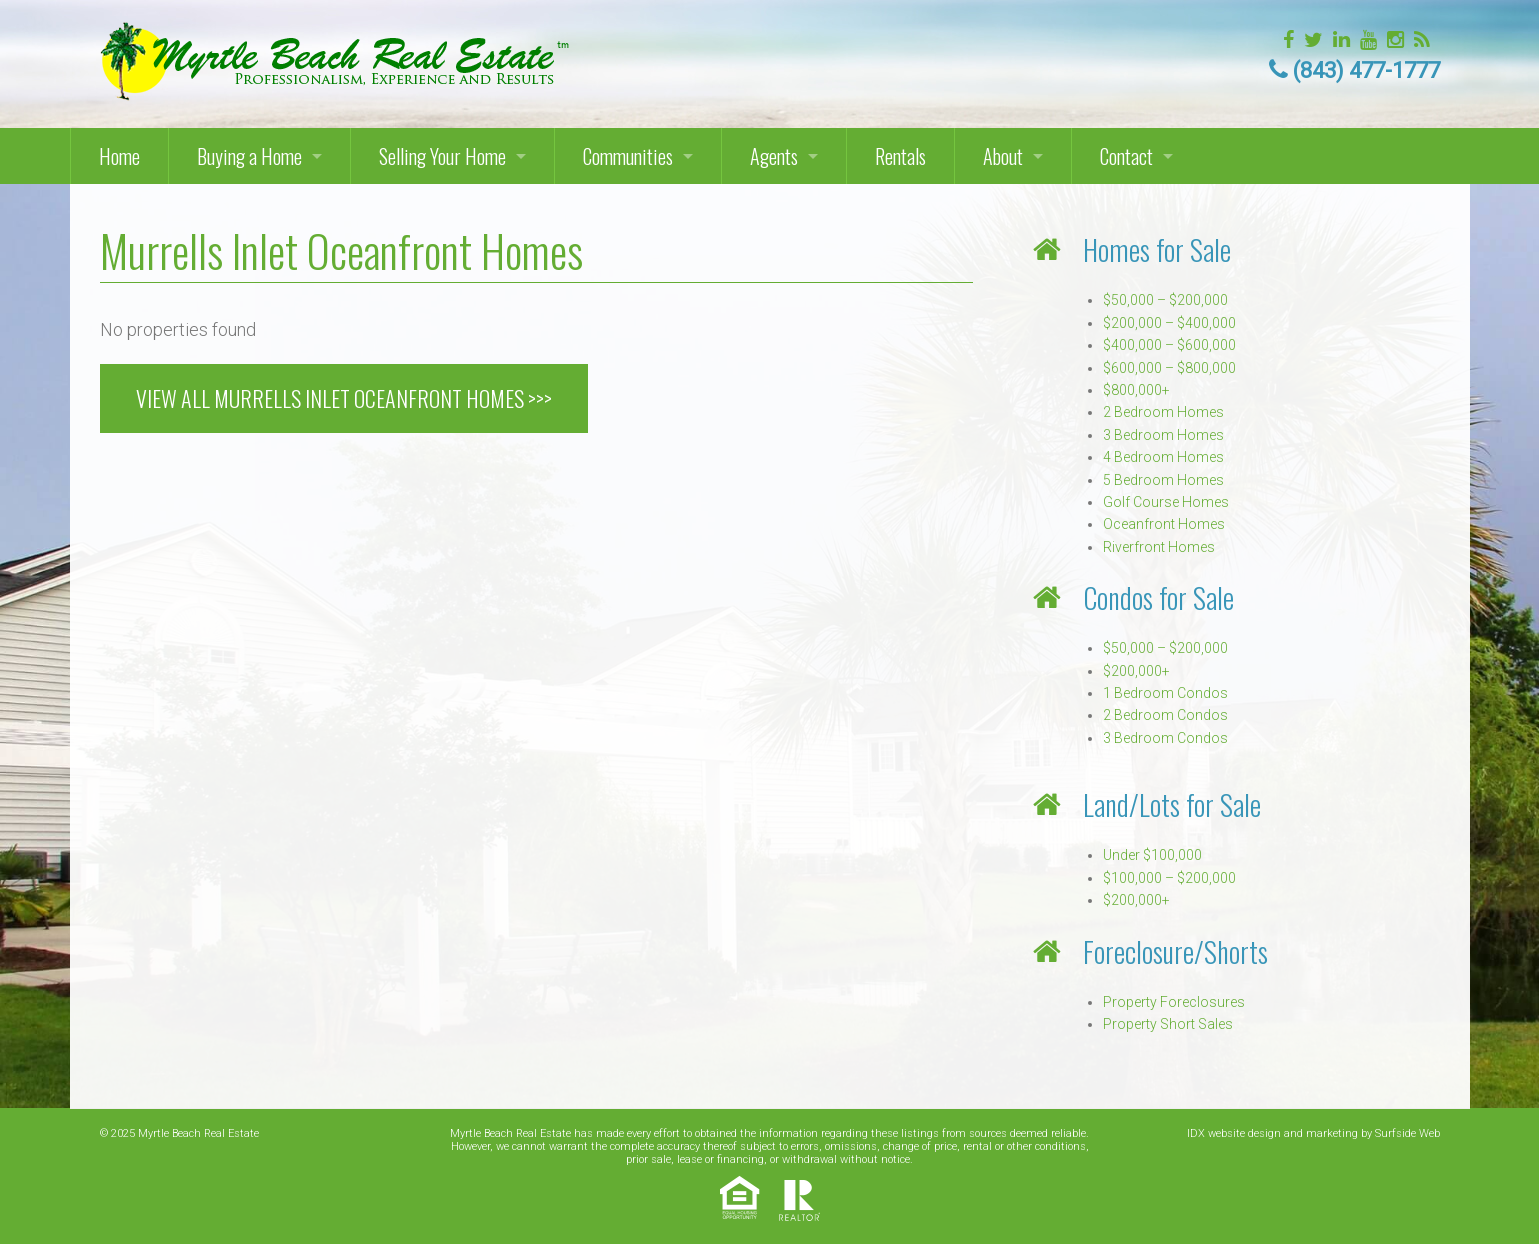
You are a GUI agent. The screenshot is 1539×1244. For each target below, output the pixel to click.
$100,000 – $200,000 (1169, 878)
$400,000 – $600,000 (1169, 345)
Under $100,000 (1152, 855)
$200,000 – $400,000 (1169, 323)
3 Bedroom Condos (1165, 738)
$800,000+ (1136, 390)
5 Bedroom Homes (1163, 480)
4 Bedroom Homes (1163, 457)
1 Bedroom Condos (1165, 693)
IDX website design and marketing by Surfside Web (1313, 1133)
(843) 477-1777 (1366, 70)
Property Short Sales (1168, 1024)
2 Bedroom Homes (1163, 412)
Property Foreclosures (1174, 1002)
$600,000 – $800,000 (1169, 368)
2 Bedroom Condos (1165, 715)
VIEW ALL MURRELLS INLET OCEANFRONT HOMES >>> (344, 398)
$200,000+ (1136, 671)
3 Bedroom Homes (1163, 435)
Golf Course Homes (1166, 502)
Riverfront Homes (1159, 547)
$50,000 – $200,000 (1165, 300)
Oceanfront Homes (1164, 524)
